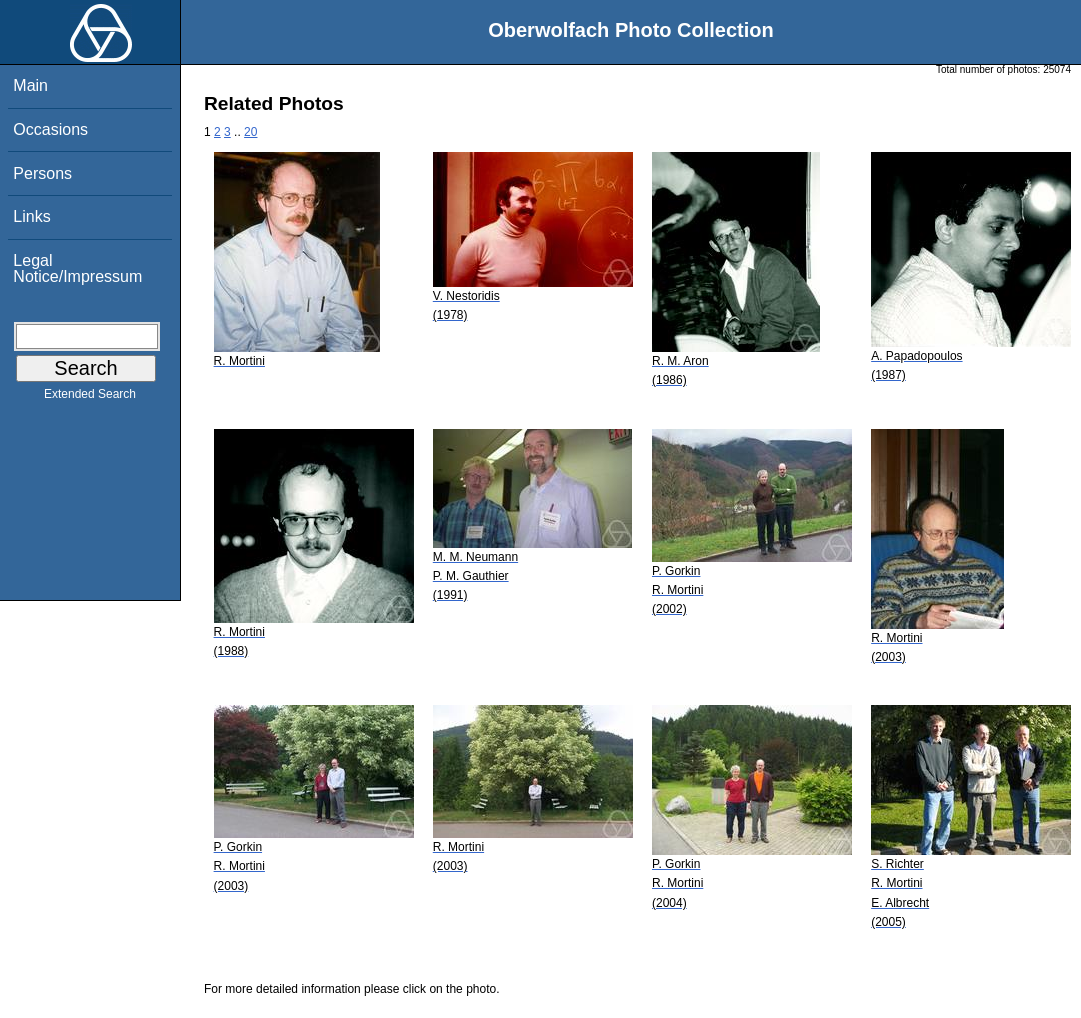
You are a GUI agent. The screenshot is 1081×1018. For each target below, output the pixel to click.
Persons (42, 173)
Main (30, 85)
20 (250, 132)
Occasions (50, 129)
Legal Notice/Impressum (77, 268)
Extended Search (90, 398)
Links (31, 216)
